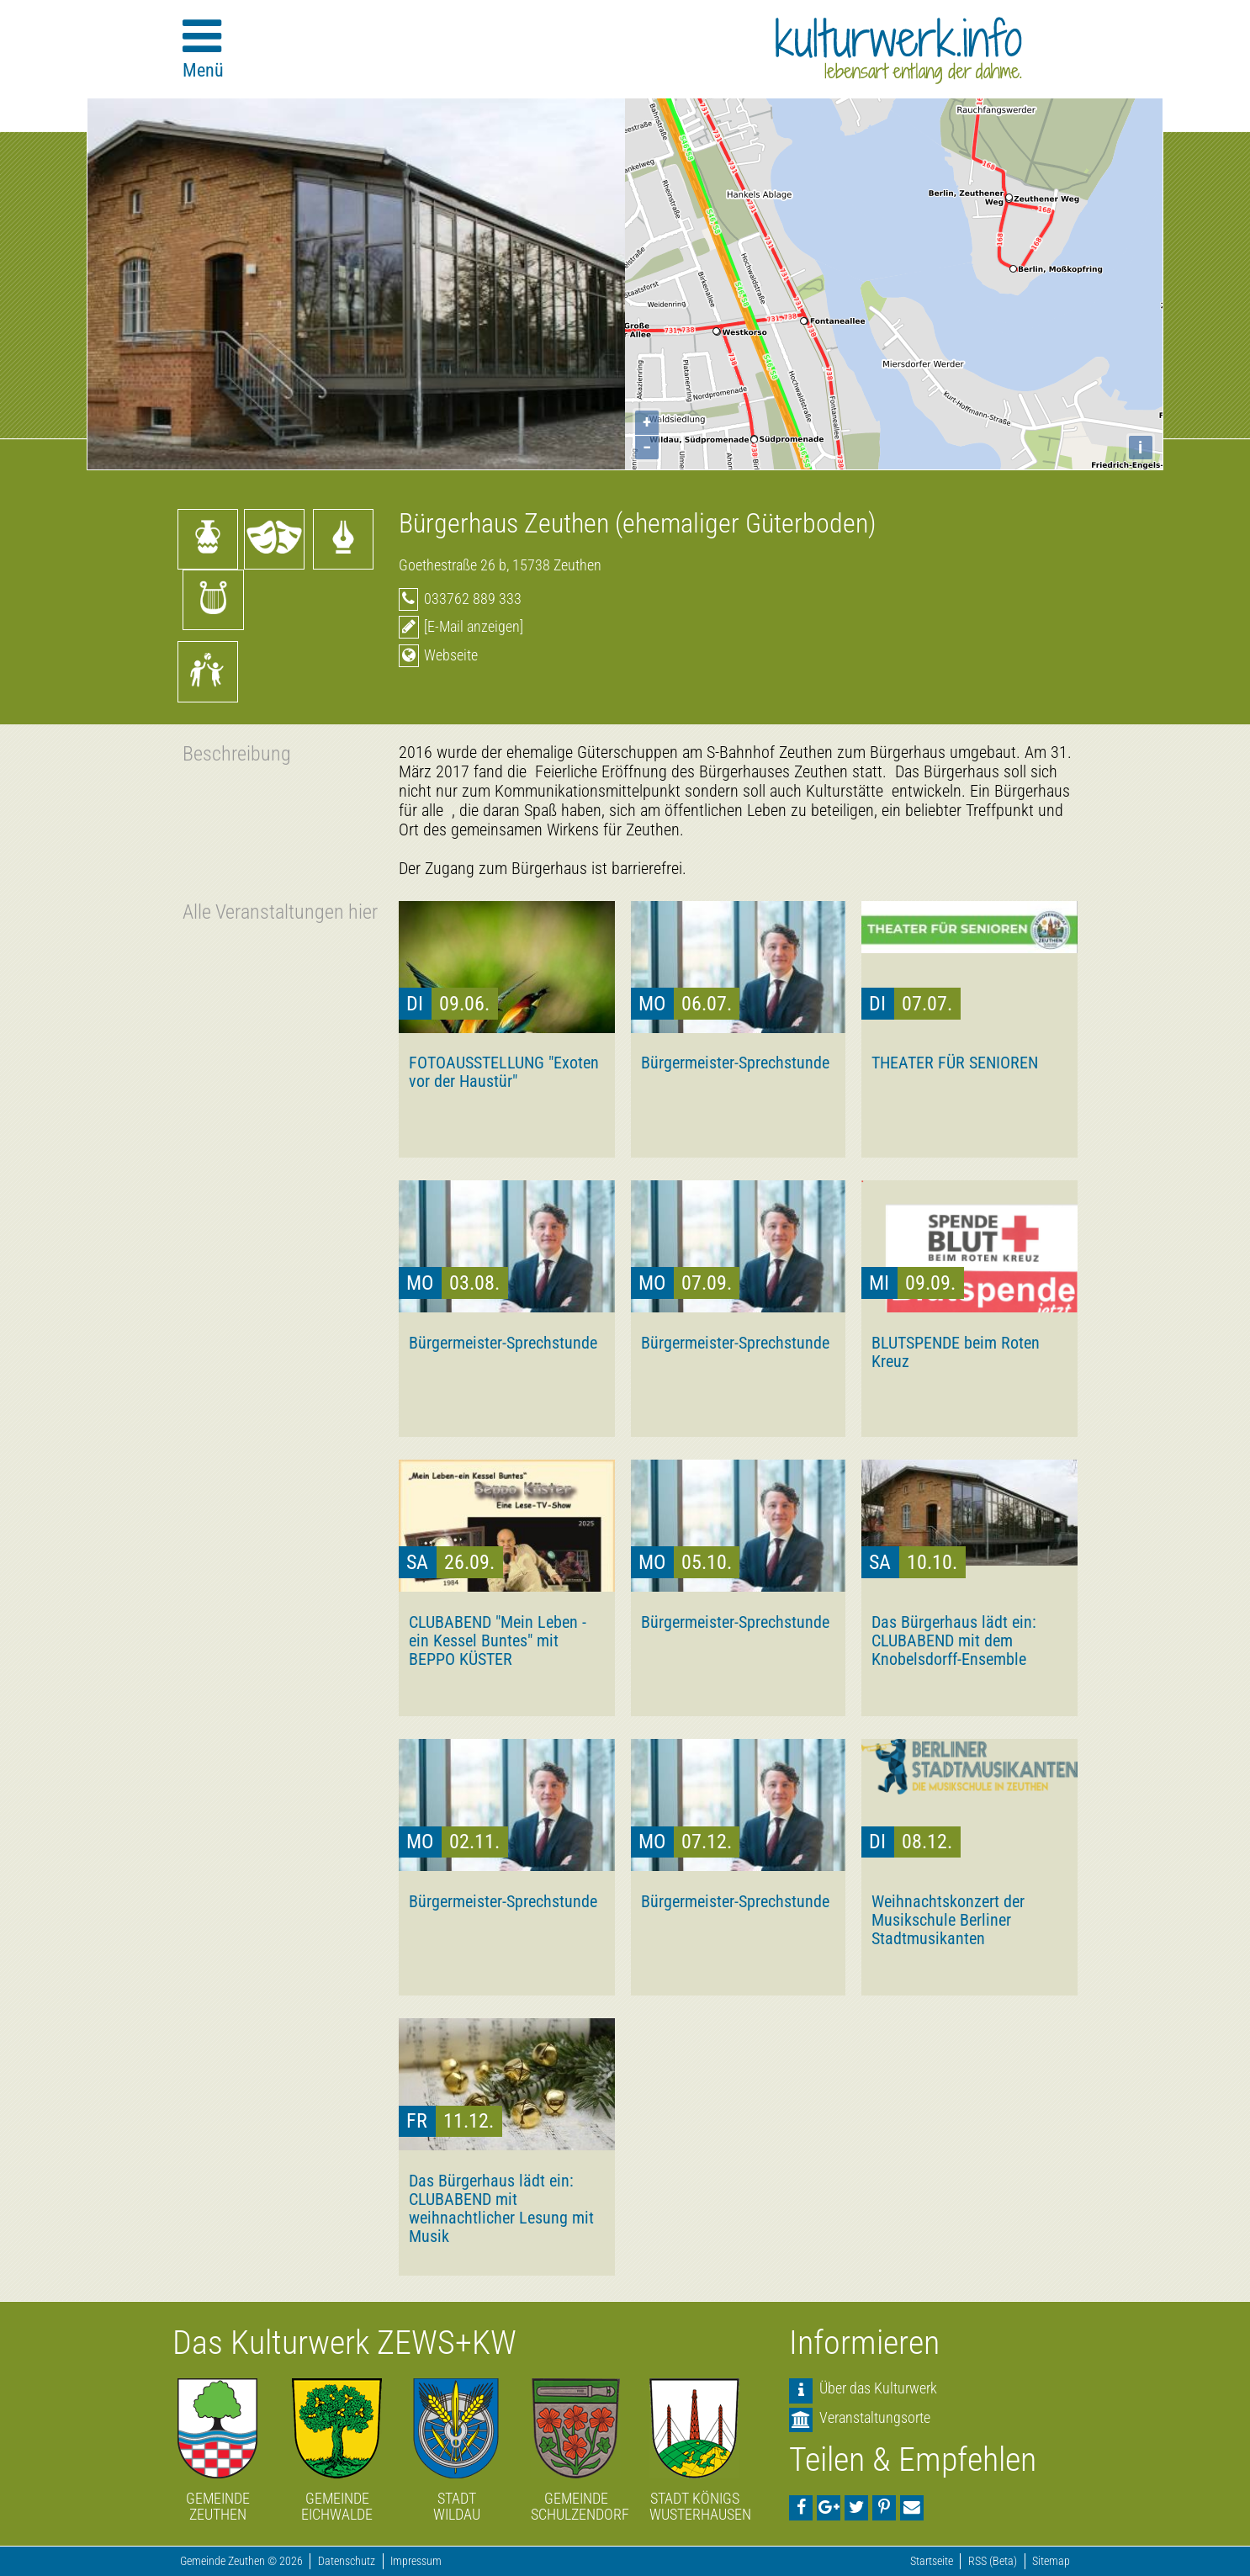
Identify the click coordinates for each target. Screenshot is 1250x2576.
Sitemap (1051, 2561)
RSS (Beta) (992, 2561)
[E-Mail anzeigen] (473, 626)
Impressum (416, 2561)
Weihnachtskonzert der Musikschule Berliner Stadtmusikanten (948, 1920)
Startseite (931, 2561)
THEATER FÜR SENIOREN (954, 1062)
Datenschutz (346, 2561)
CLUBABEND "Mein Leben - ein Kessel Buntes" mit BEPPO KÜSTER (497, 1640)
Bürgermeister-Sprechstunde (735, 1062)
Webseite (451, 655)
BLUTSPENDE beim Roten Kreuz (955, 1351)
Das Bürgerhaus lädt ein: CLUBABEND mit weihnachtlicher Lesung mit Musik (501, 2208)
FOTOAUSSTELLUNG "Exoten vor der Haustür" (504, 1071)
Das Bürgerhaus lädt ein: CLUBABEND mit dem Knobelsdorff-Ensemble (953, 1640)
